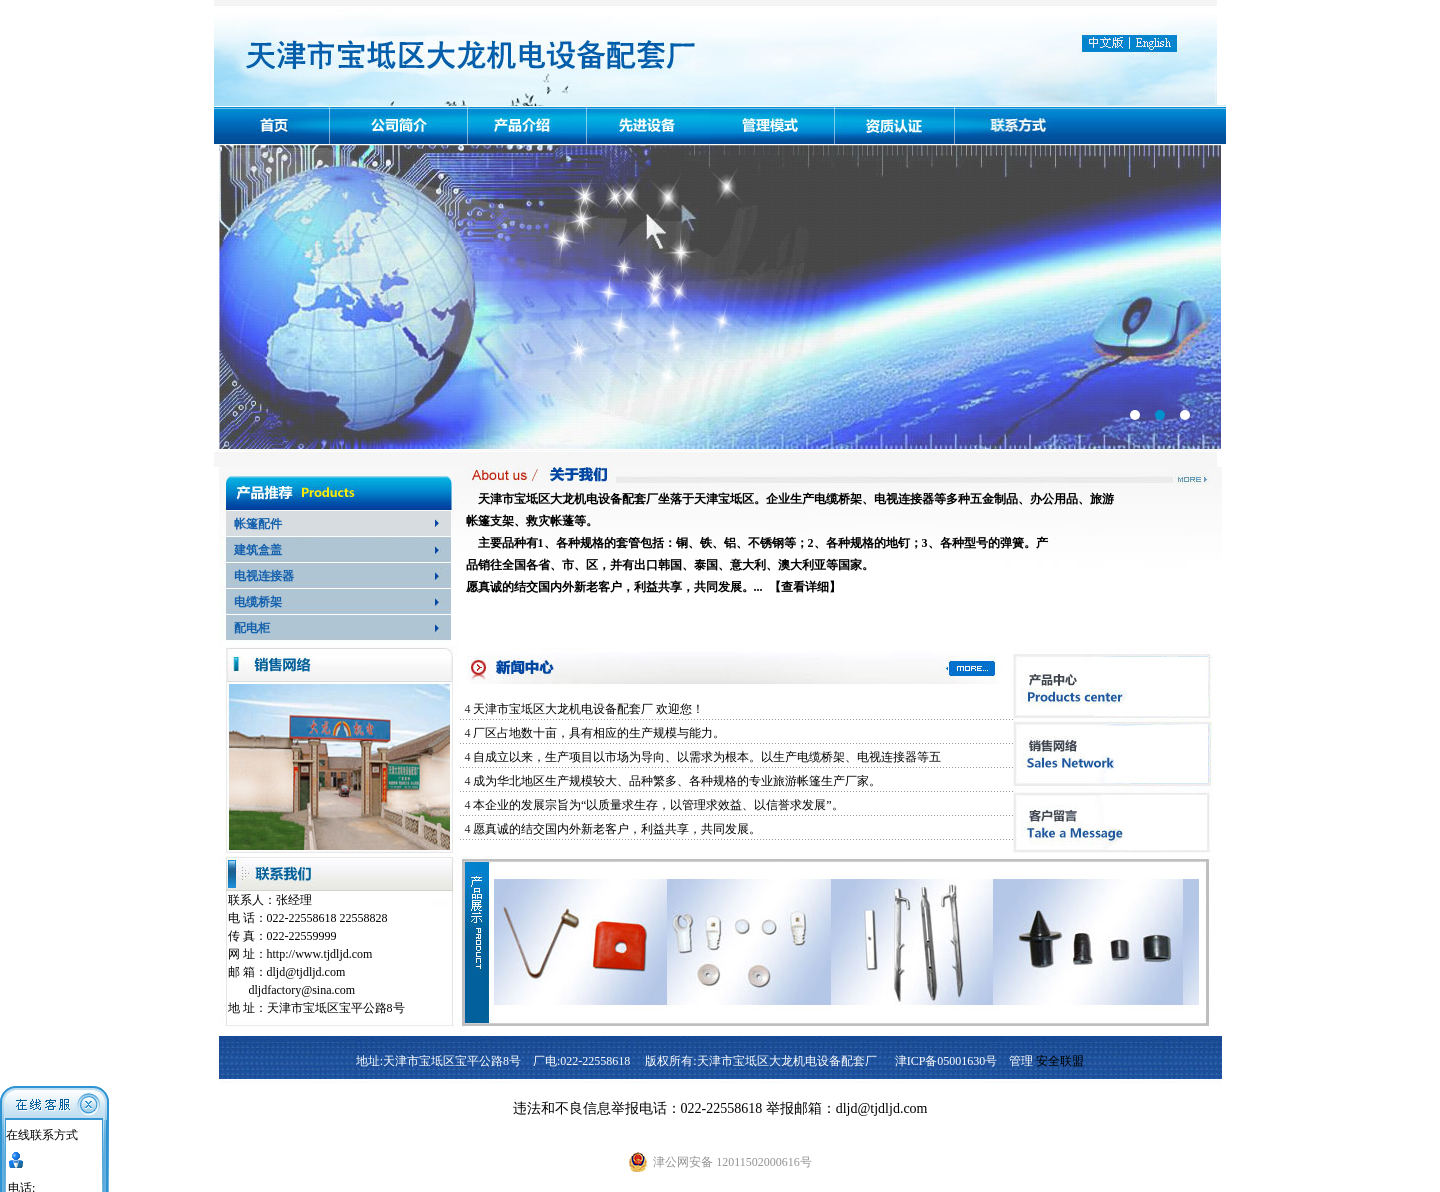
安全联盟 (1060, 1061)
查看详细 (805, 587)
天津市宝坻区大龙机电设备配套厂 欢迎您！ (588, 709)
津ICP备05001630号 (946, 1061)
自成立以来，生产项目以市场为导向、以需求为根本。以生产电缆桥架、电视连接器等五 (707, 757)
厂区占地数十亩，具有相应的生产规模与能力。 (599, 733)
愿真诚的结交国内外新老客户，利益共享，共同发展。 (617, 829)
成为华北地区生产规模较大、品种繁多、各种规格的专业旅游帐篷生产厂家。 (677, 781)
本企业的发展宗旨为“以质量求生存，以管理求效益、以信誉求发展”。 (658, 805)
